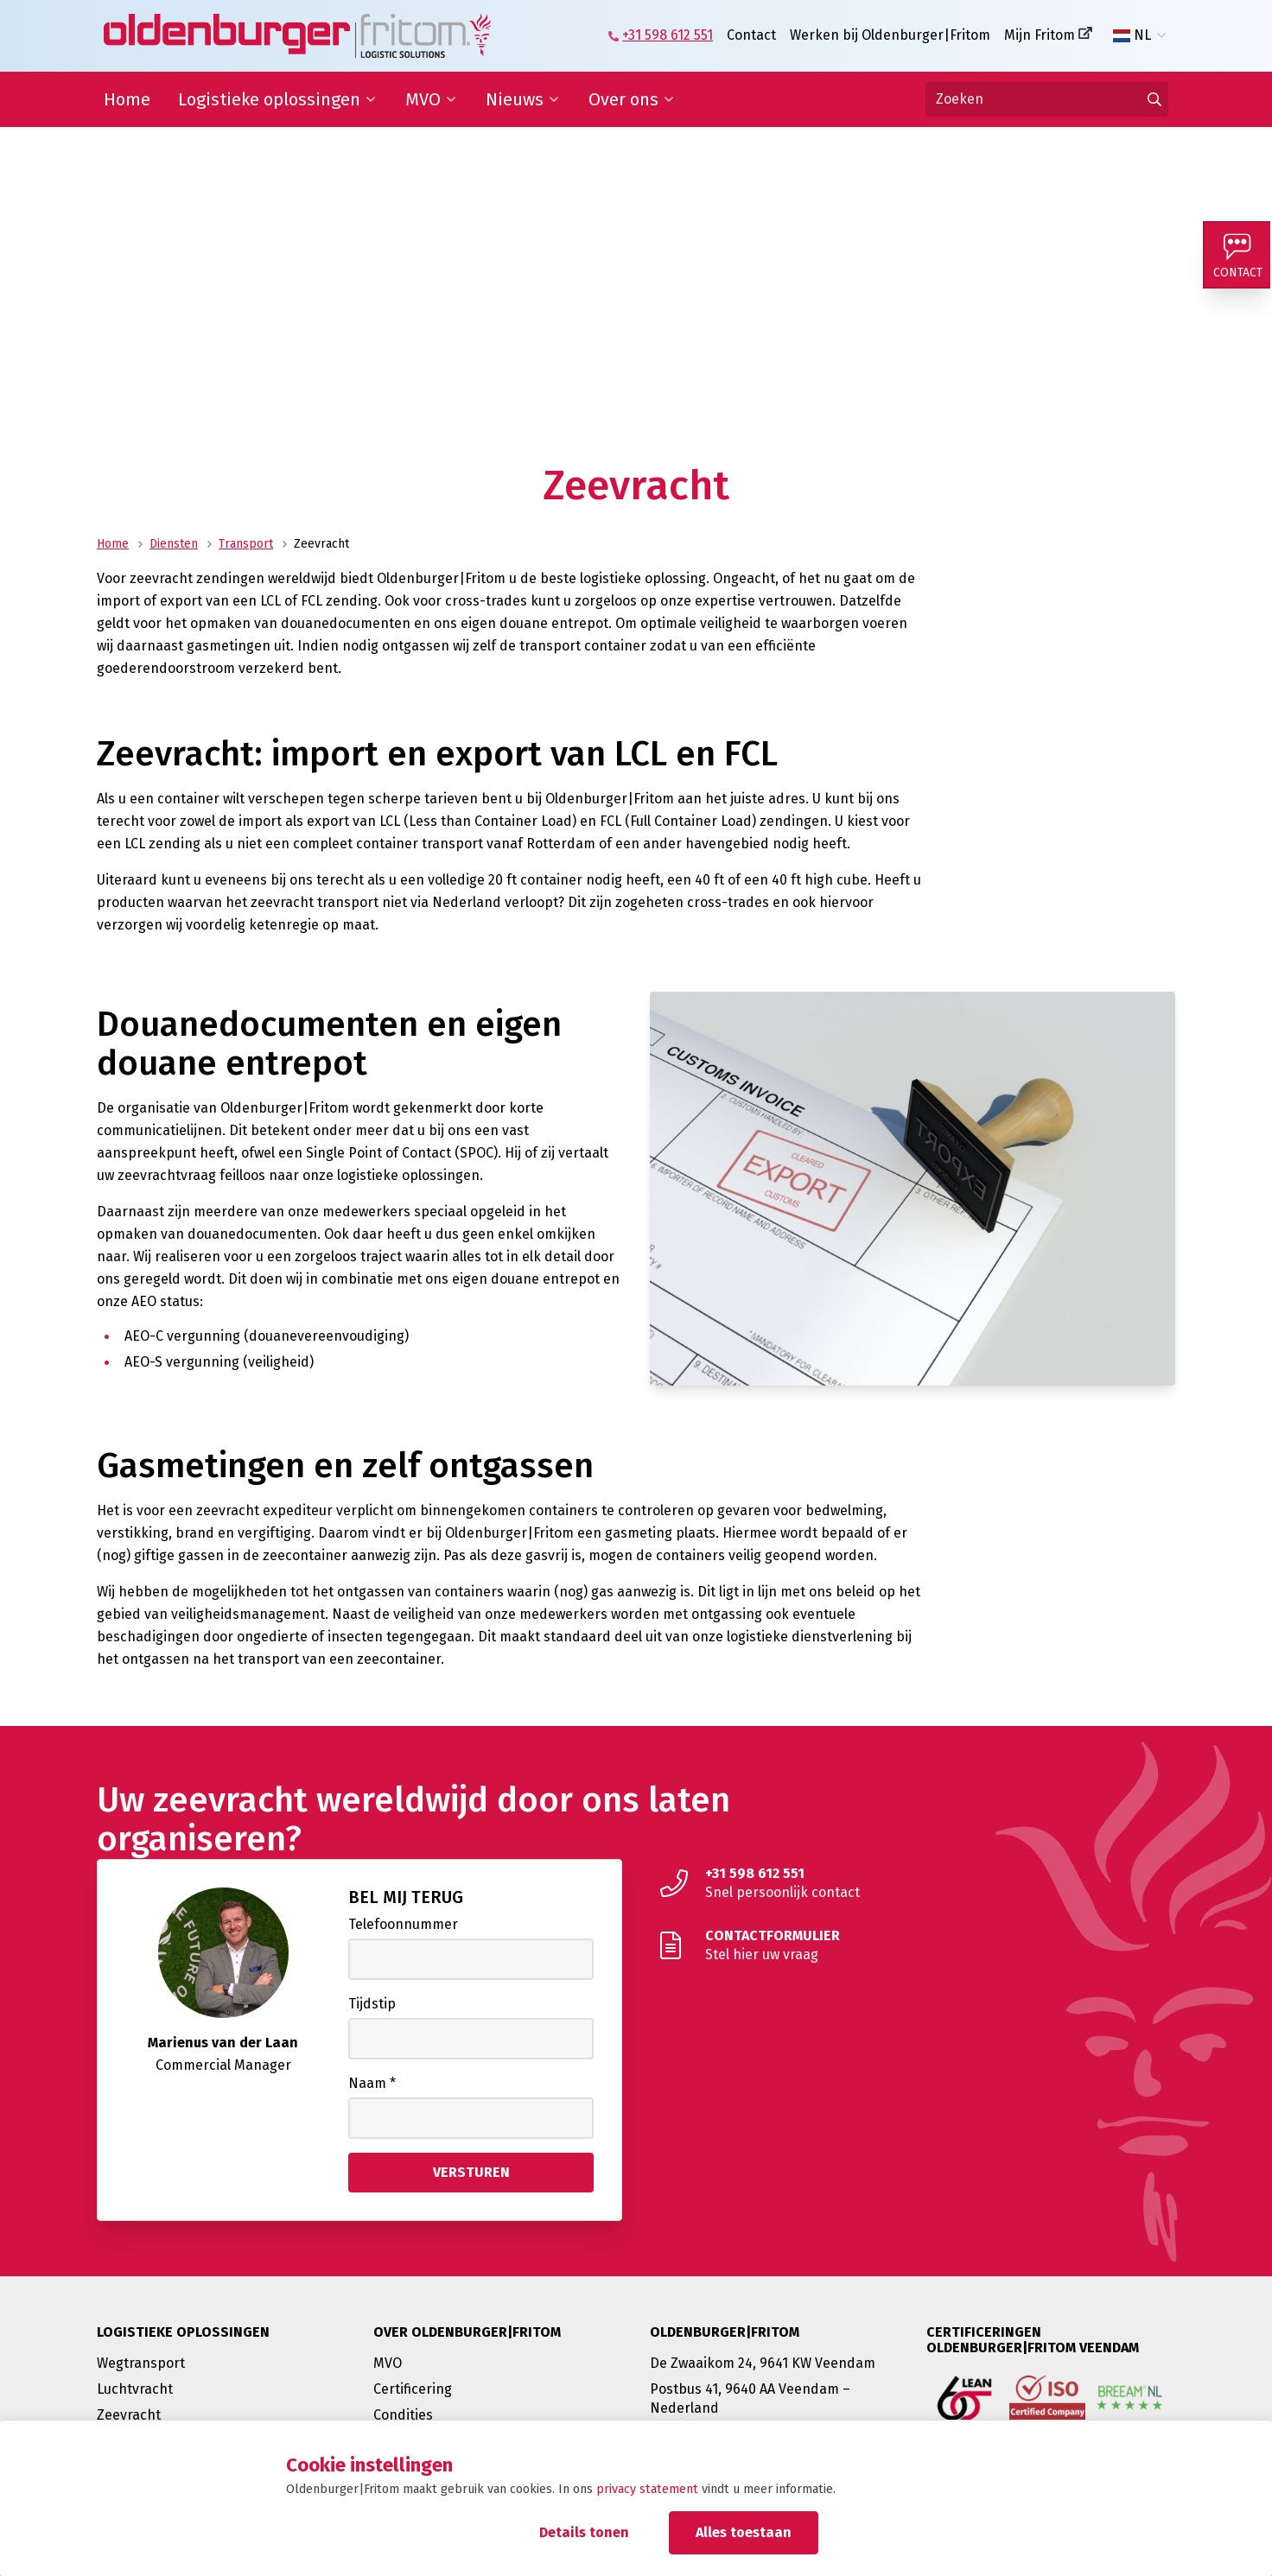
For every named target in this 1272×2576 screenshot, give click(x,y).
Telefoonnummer (403, 1924)
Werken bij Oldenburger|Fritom (890, 35)
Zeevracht (129, 2415)
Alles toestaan (744, 2532)
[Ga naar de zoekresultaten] (1154, 99)
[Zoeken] (1046, 99)
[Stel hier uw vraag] (912, 1945)
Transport (246, 543)
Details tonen (584, 2532)
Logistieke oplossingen (269, 99)
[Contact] (1237, 255)
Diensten (173, 543)
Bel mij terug (405, 1897)
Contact (751, 35)
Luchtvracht (135, 2389)
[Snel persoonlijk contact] (912, 1883)
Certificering (412, 2389)
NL (1132, 35)
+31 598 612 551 (667, 35)
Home (127, 99)
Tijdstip (372, 2003)
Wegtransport (141, 2363)
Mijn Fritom (1039, 35)
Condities (403, 2415)
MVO (423, 99)
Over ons (623, 99)
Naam (372, 2083)
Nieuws (515, 99)
